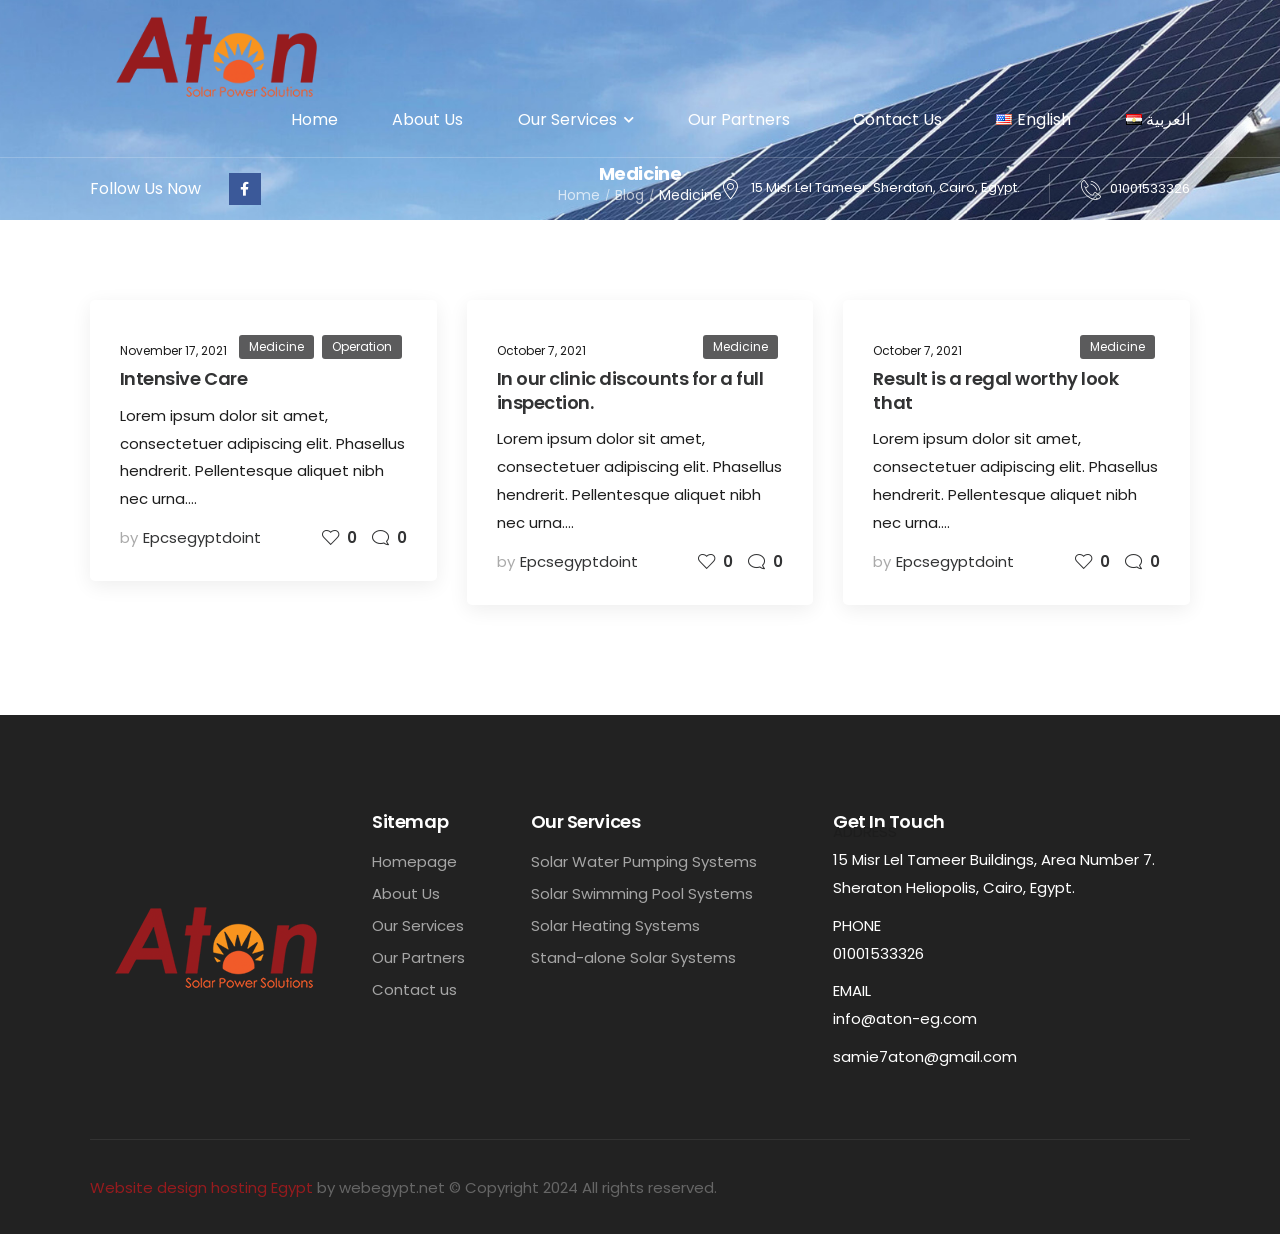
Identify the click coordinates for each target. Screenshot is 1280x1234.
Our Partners (743, 119)
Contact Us (897, 119)
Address (865, 831)
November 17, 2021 (173, 350)
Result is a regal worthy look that (995, 390)
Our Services (567, 119)
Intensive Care (184, 378)
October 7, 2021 (541, 350)
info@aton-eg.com (905, 1018)
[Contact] (1095, 189)
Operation (362, 346)
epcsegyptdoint (202, 537)
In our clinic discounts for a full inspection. (630, 390)
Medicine (276, 346)
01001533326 (1150, 188)
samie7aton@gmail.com (925, 1056)
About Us (427, 119)
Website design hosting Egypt (201, 1187)
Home (314, 119)
